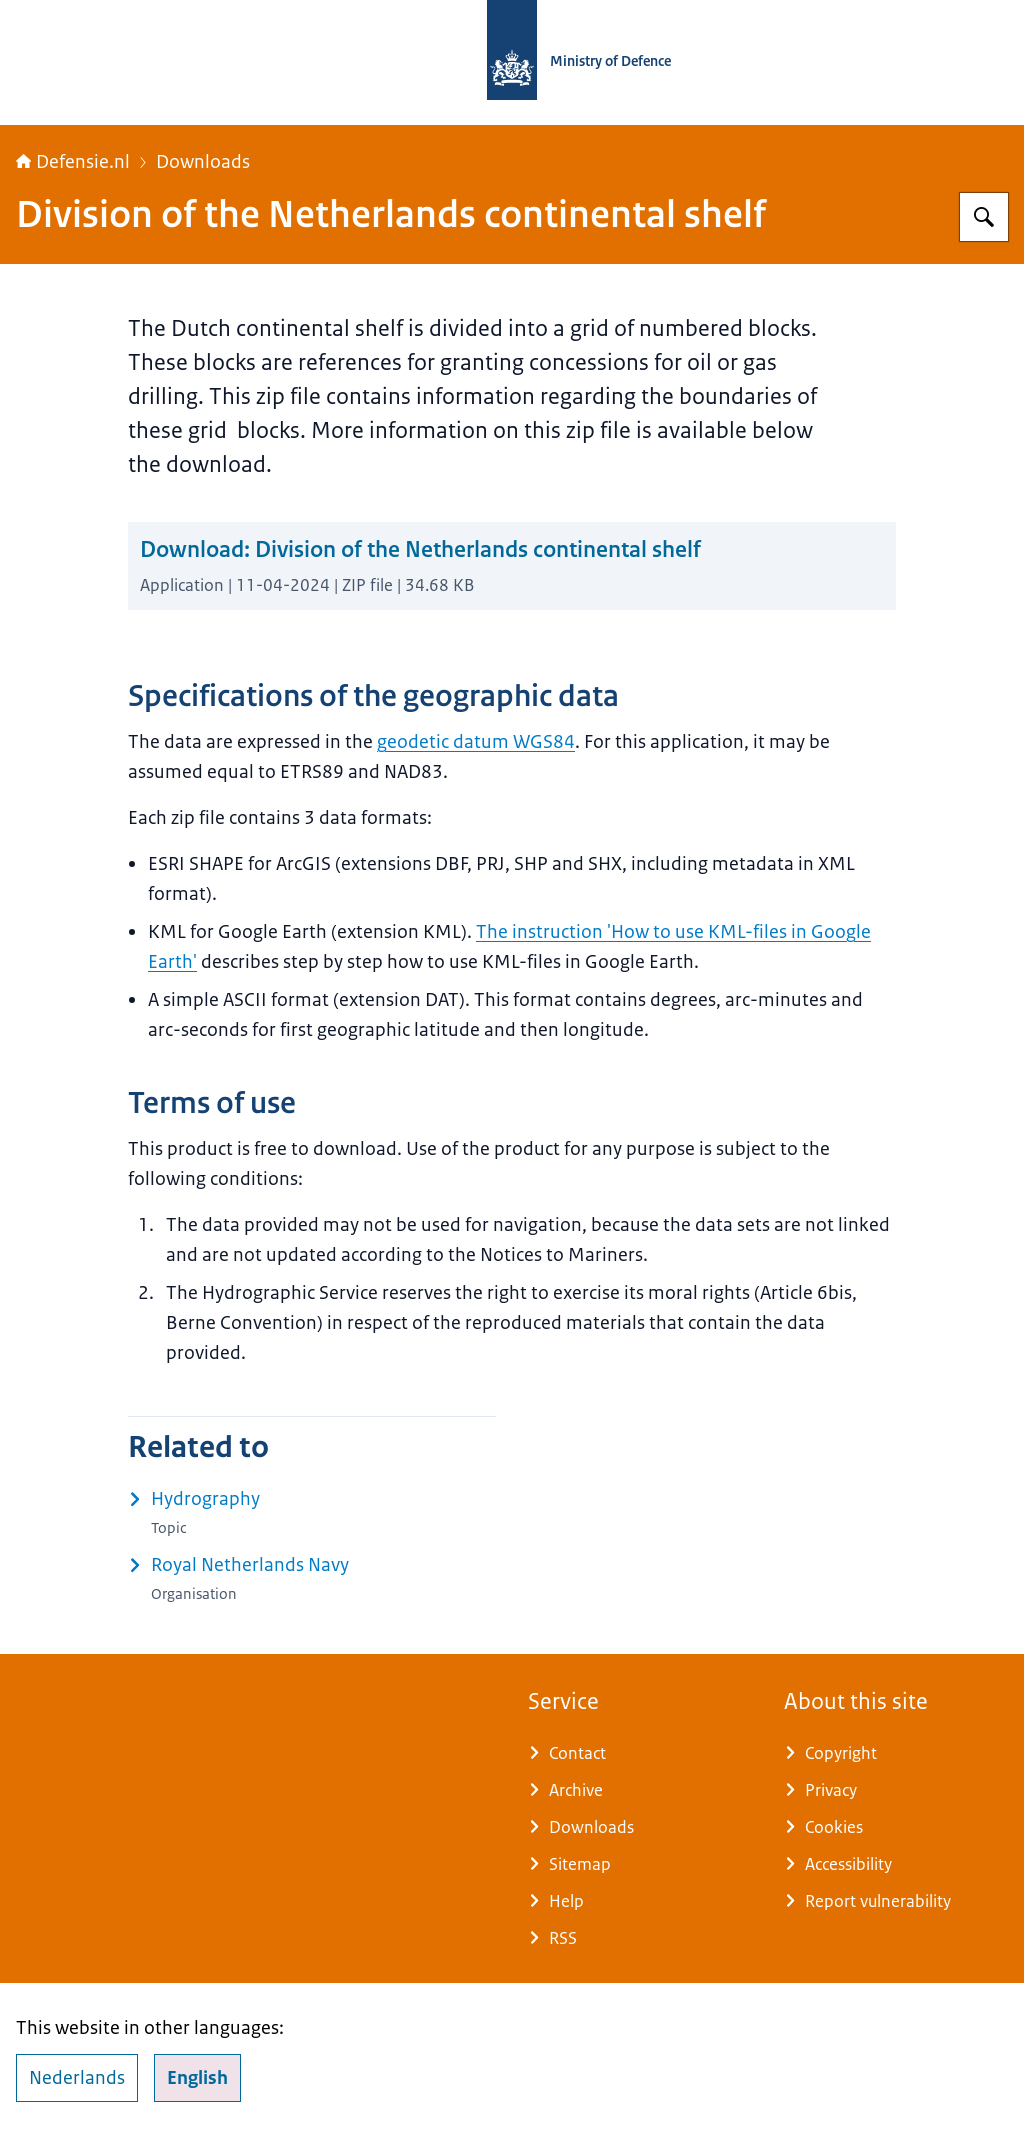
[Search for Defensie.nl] (984, 217)
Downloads (203, 162)
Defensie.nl (73, 162)
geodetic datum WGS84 (476, 742)
